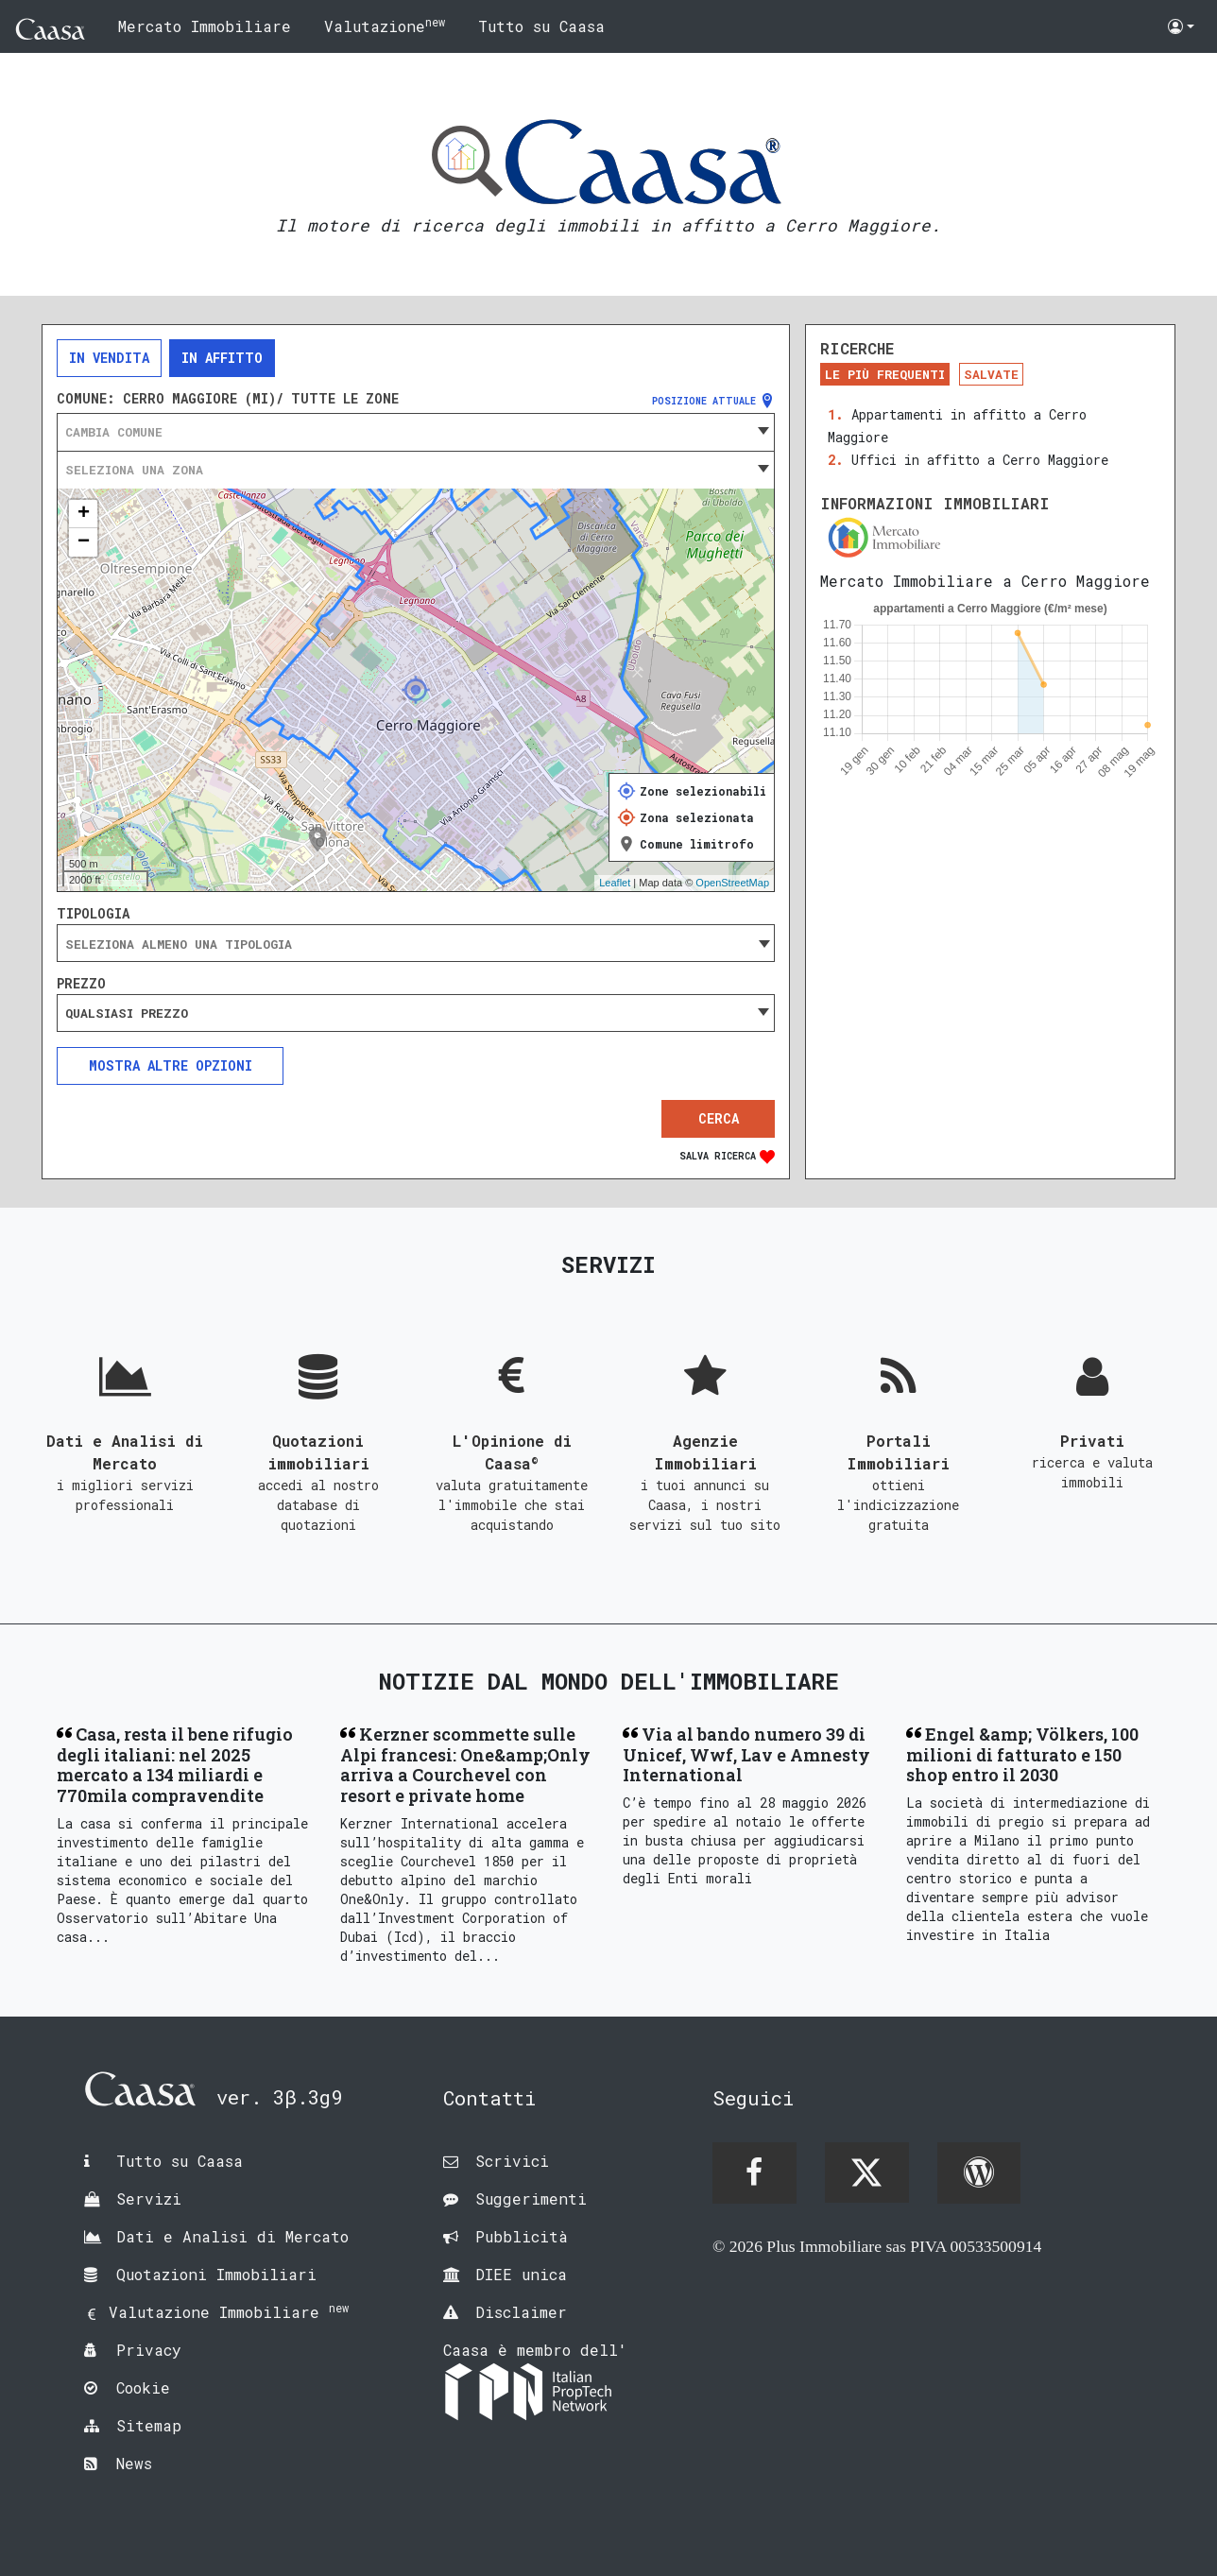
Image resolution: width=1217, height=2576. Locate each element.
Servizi (148, 2198)
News (134, 2463)
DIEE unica (521, 2274)
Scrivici (512, 2161)
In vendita (109, 358)
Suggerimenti (531, 2198)
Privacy (148, 2350)
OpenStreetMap (732, 882)
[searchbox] (415, 944)
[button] (1181, 26)
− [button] (83, 542)
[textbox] (415, 432)
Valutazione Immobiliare (229, 2312)
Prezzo (81, 983)
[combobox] (416, 432)
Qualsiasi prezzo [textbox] (126, 1013)
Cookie (143, 2387)
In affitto (222, 358)
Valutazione (384, 25)
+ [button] (83, 514)
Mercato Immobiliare (204, 26)
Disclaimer (521, 2312)
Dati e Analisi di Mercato (232, 2236)
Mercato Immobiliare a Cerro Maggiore (985, 581)
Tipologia (93, 913)
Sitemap (148, 2425)
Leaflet (614, 882)
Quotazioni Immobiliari (216, 2274)
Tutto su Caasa (541, 26)
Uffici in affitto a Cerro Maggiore (979, 460)
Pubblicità (521, 2236)
